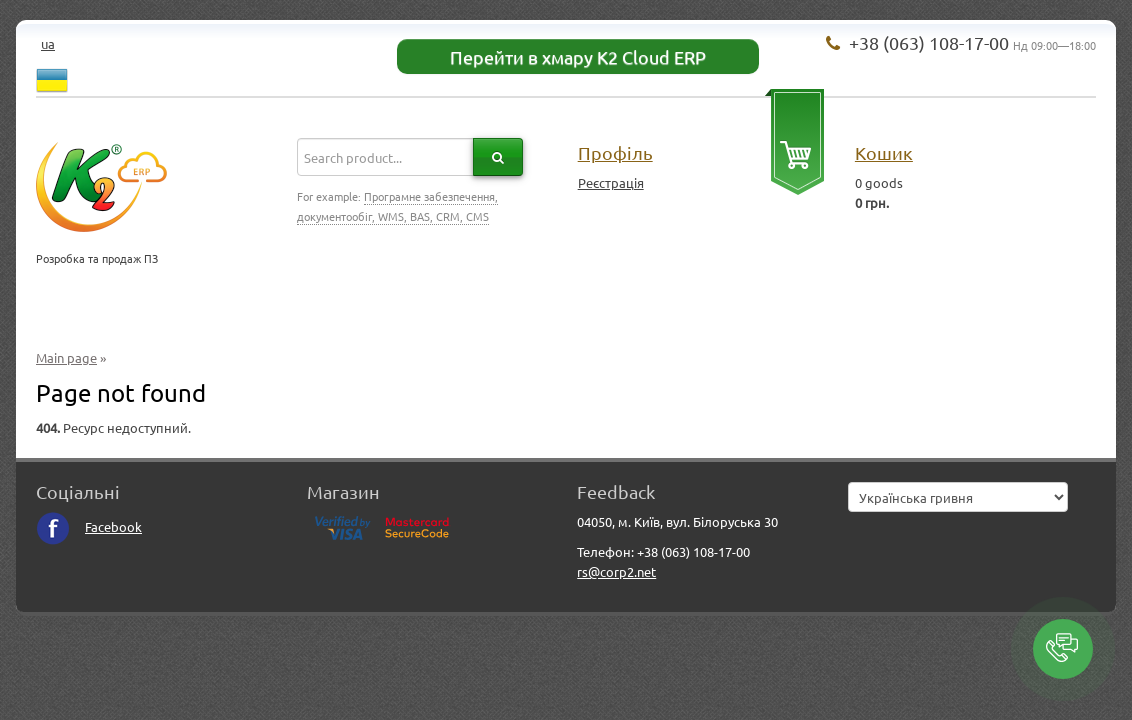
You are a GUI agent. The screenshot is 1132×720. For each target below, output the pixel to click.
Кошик (884, 152)
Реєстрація (611, 182)
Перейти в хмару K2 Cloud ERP (578, 56)
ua (48, 43)
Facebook (89, 526)
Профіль (615, 152)
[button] (1063, 649)
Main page (66, 357)
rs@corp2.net (616, 571)
